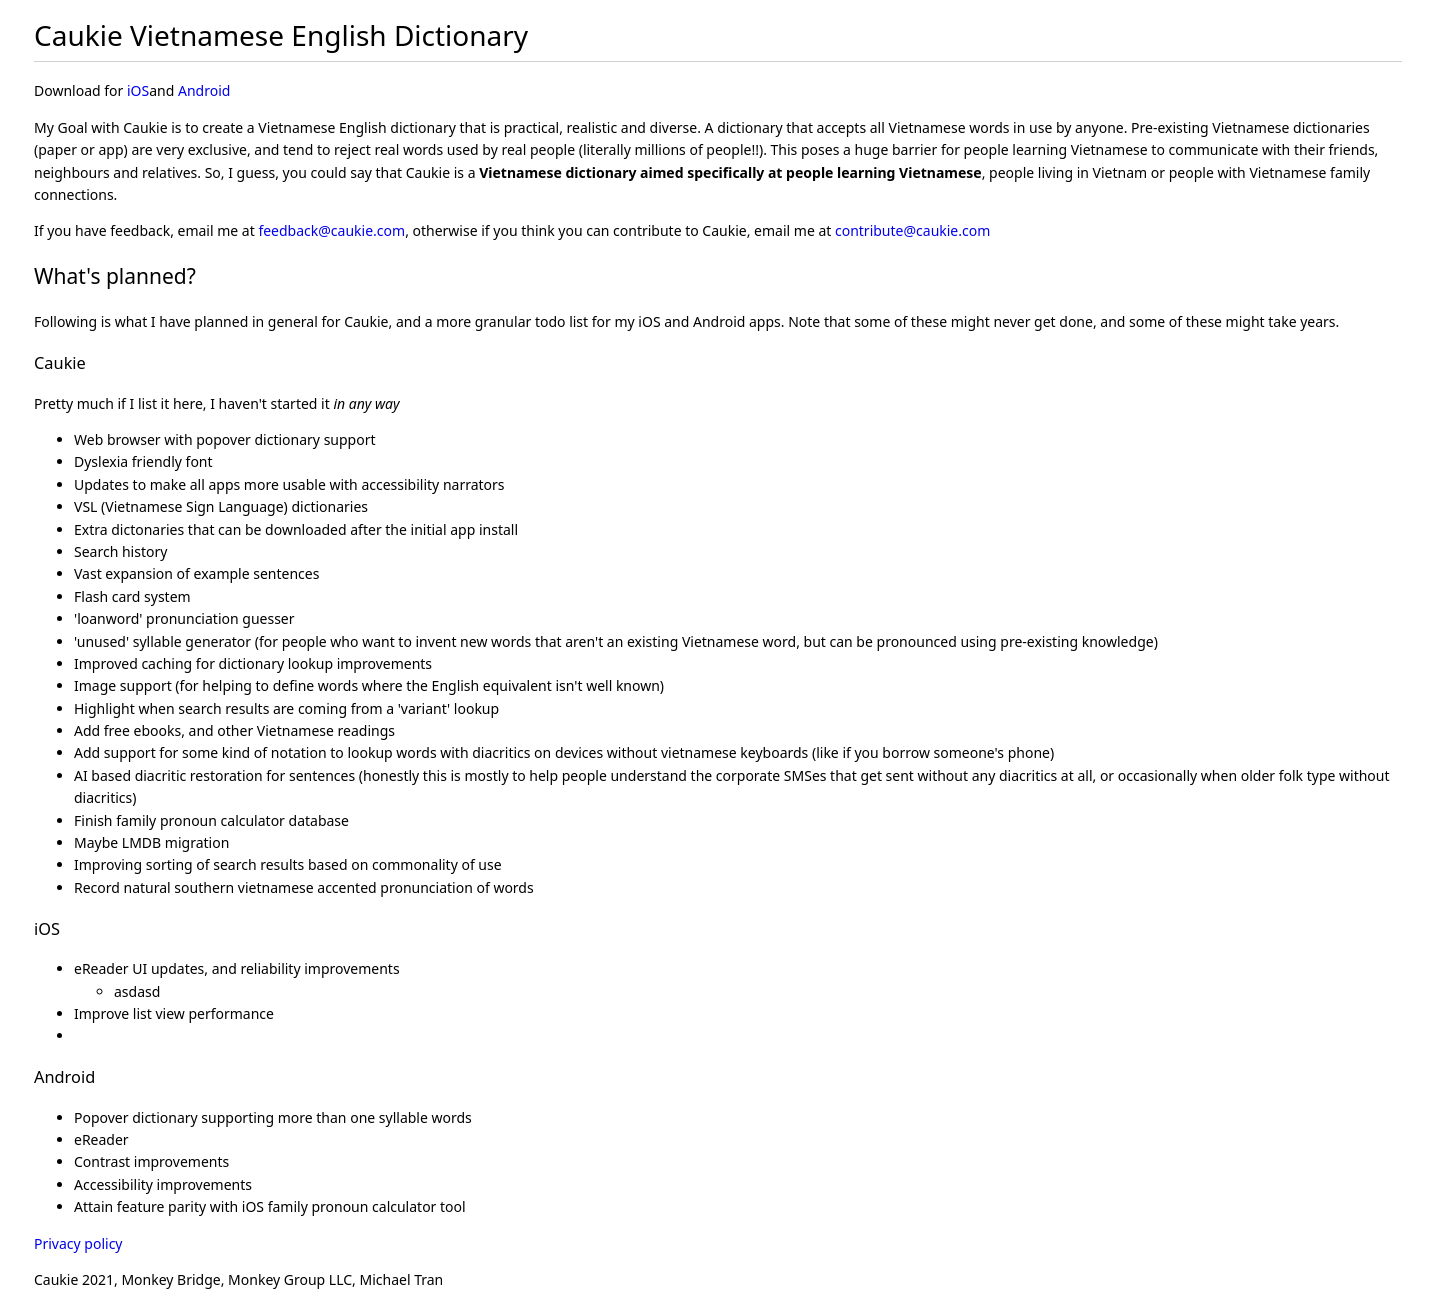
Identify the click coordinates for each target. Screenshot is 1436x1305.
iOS (138, 90)
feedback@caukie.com (331, 230)
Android (204, 90)
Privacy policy (78, 1243)
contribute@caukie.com (912, 230)
